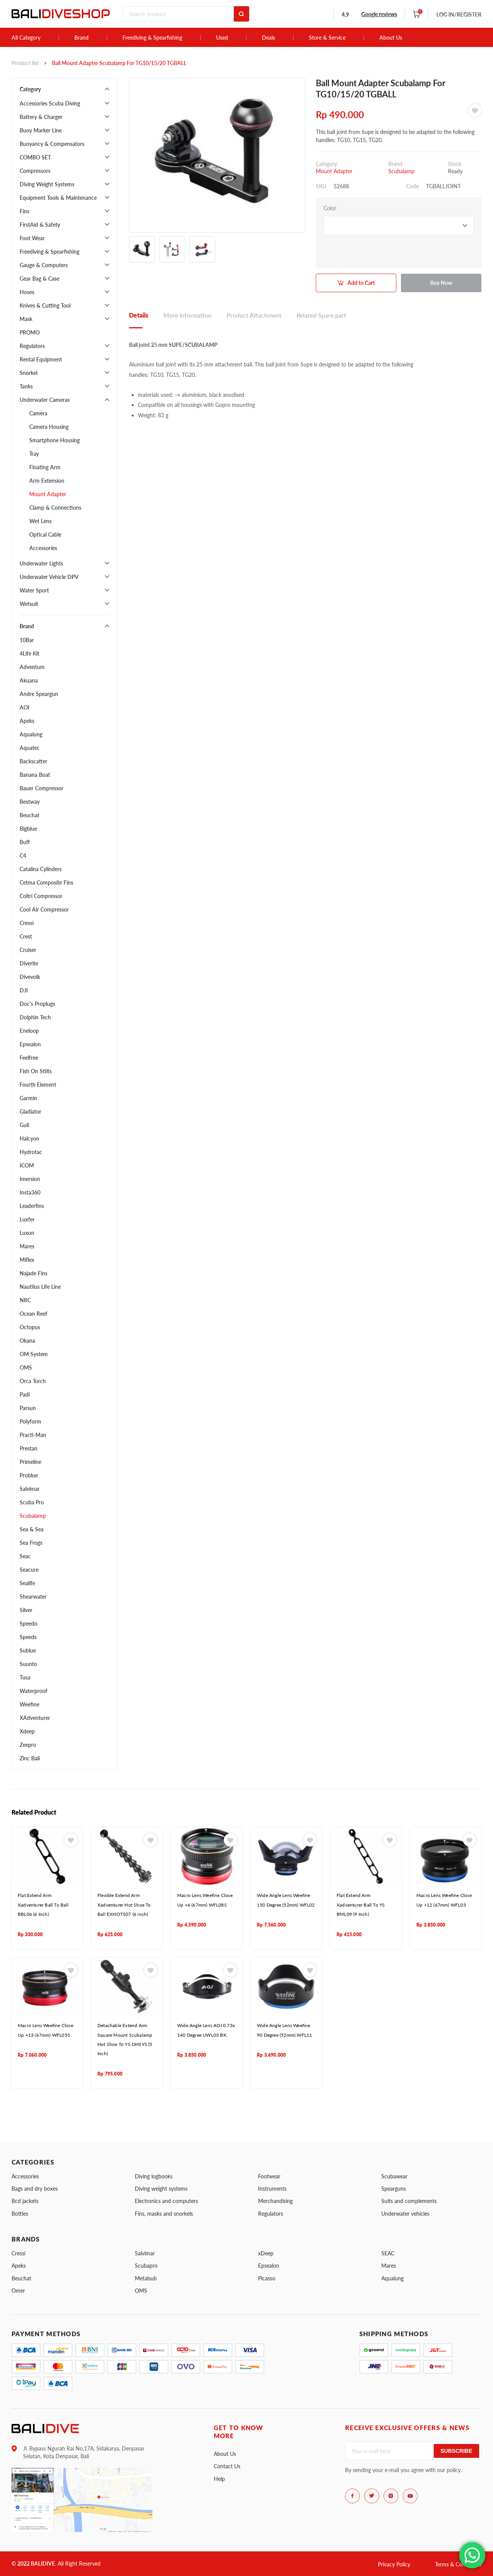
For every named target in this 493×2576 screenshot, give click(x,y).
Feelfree (29, 1057)
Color (330, 208)
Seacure (29, 1569)
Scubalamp (33, 1515)
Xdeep (27, 1731)
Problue (29, 1475)
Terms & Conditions (458, 2564)
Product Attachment (254, 315)
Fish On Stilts (36, 1071)
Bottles (20, 2213)
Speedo (28, 1623)
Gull (24, 1125)
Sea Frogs (31, 1542)
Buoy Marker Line (41, 130)
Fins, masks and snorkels (164, 2213)
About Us (390, 37)
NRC (25, 1300)
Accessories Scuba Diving (50, 103)
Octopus (30, 1327)
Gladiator (30, 1111)
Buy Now (441, 282)
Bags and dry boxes (35, 2188)
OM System (34, 1354)
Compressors (35, 170)
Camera (38, 413)
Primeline (30, 1462)
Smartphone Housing (54, 440)
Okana (27, 1340)
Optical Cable (45, 534)
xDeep (265, 2253)
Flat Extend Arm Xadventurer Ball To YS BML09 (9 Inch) (361, 1904)
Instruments (272, 2188)
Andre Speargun (39, 694)
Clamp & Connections (55, 507)
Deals (268, 37)
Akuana (29, 680)
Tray (34, 453)
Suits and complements (409, 2201)
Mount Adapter (47, 494)
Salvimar (30, 1488)
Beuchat (29, 815)
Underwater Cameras (45, 399)
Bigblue (28, 828)
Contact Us (227, 2466)
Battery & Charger (41, 117)
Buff (25, 842)
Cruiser (28, 950)
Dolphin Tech (35, 1017)
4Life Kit (29, 653)
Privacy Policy (394, 2564)
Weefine (29, 1704)
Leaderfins (32, 1206)
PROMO (30, 332)
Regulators (32, 346)
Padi (25, 1394)
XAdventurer (35, 1718)
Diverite (29, 963)
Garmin (28, 1098)
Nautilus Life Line (40, 1286)
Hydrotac (31, 1152)
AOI (24, 707)
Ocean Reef (33, 1313)
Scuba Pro (32, 1502)
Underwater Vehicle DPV (49, 577)
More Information (187, 315)
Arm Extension (46, 480)
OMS (26, 1367)
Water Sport (34, 590)
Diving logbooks (154, 2176)
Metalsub (146, 2278)
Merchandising (275, 2201)
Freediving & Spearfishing (152, 37)
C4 (23, 855)
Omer (18, 2290)
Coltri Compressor (41, 896)
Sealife (27, 1583)
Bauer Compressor (42, 788)
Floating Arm (44, 467)
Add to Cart (361, 282)
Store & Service (327, 37)
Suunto (28, 1664)
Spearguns (393, 2188)
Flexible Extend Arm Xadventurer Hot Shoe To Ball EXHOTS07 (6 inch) (124, 1904)
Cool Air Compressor (44, 909)
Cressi (27, 923)
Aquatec (30, 747)
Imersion (30, 1179)
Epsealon (30, 1044)
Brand (81, 37)
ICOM (27, 1165)
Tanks (26, 386)
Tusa (25, 1677)
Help (219, 2479)
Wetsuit (29, 604)
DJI (24, 990)
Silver (26, 1610)
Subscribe (456, 2451)
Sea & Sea (32, 1529)
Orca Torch (33, 1381)
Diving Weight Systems (47, 184)
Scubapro (146, 2265)
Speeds (28, 1637)
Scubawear (394, 2176)
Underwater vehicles (405, 2213)
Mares (27, 1246)
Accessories (43, 548)
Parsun (28, 1408)
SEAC (387, 2253)
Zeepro (28, 1744)
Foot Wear (32, 238)
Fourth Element (38, 1084)
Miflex (27, 1259)
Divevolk (30, 977)
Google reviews (379, 14)
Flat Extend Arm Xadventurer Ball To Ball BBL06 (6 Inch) (43, 1904)
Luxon (27, 1232)
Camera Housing (49, 426)
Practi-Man (33, 1435)
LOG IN (458, 14)
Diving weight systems (161, 2188)
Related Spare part (321, 315)
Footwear (269, 2176)
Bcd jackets (25, 2201)
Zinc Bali (30, 1758)
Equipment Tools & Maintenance (58, 197)
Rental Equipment (41, 359)
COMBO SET (35, 157)
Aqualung (31, 734)
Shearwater (33, 1596)
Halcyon (29, 1138)
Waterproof (33, 1691)
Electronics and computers (166, 2201)
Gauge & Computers (44, 265)
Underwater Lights (41, 563)
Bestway (30, 801)
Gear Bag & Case (39, 278)
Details (138, 315)
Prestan (28, 1448)
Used (222, 37)
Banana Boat (35, 774)
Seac (25, 1556)
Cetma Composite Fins (46, 882)
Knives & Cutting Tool (45, 305)
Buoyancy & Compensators (52, 144)
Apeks (27, 721)
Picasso (266, 2278)
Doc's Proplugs (37, 1003)
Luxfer (27, 1219)
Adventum (32, 667)
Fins (24, 211)
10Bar (27, 640)
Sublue (28, 1650)
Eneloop (29, 1030)
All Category (26, 37)
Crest (26, 936)
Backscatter (33, 761)
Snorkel (28, 373)
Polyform (30, 1421)
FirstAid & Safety (40, 224)
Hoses (27, 292)
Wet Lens (40, 521)
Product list (25, 63)
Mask (26, 319)
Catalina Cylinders (41, 869)
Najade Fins (33, 1273)
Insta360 (30, 1192)
